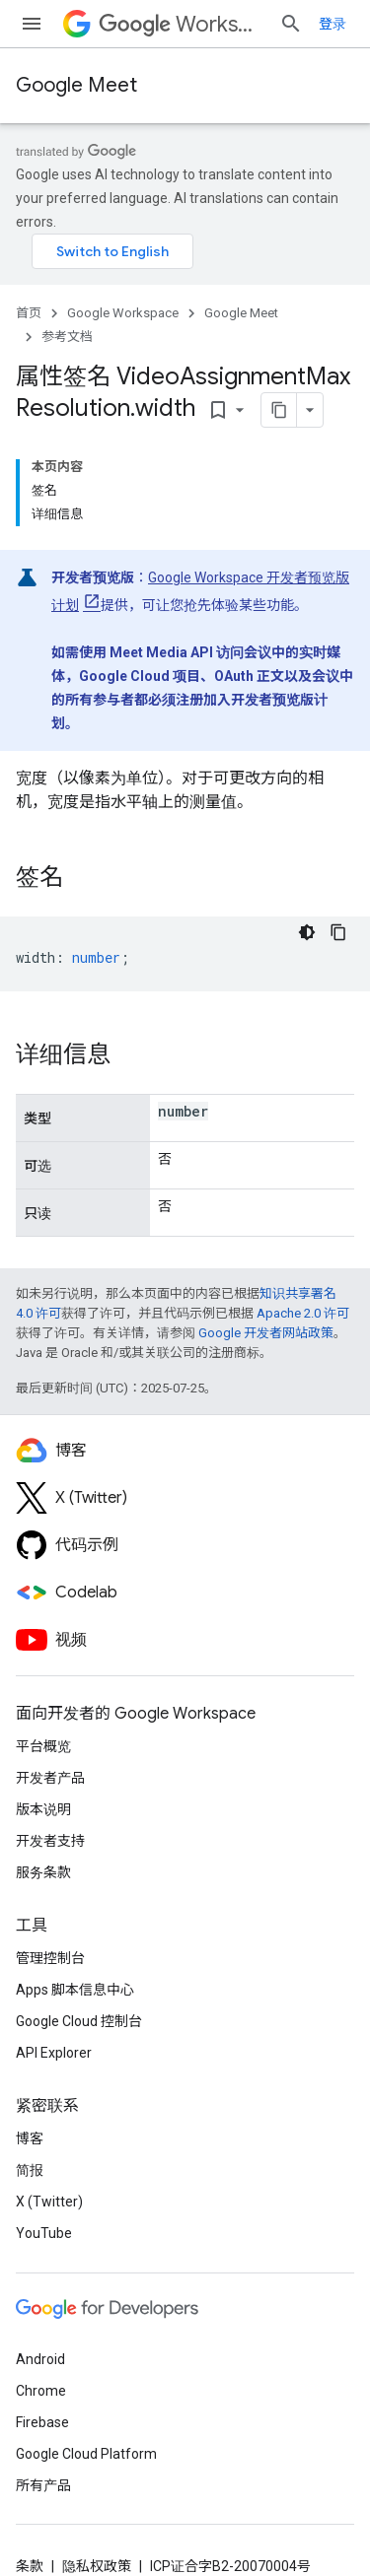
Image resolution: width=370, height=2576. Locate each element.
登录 (332, 24)
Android (40, 2359)
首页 (28, 312)
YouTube (44, 2233)
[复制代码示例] (338, 932)
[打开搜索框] (291, 23)
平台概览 (43, 1746)
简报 (29, 2170)
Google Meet (76, 85)
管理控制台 (50, 1958)
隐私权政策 (96, 2566)
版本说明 (43, 1809)
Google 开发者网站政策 (265, 1332)
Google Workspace (123, 312)
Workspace (181, 24)
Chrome (41, 2391)
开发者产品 (50, 1778)
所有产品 (43, 2485)
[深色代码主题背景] (307, 932)
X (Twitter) (49, 2201)
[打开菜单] (31, 23)
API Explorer (54, 2053)
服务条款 (43, 1872)
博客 (29, 2138)
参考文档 (67, 336)
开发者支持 (50, 1841)
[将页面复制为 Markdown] (279, 410)
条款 (29, 2566)
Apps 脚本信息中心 (75, 1990)
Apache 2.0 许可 (303, 1313)
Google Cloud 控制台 (79, 2021)
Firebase (42, 2422)
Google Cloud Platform (86, 2454)
